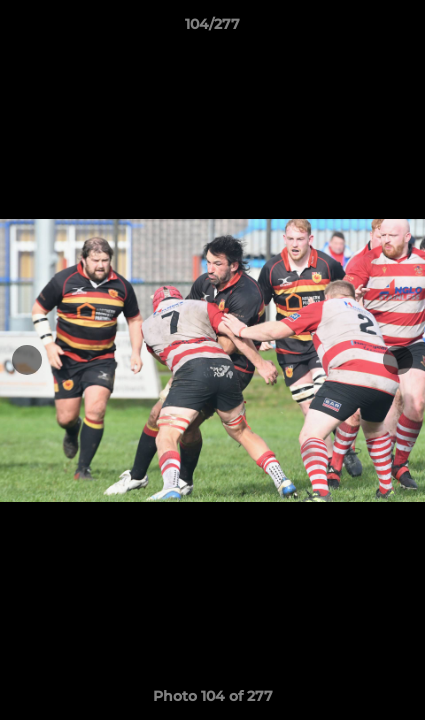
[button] (401, 29)
